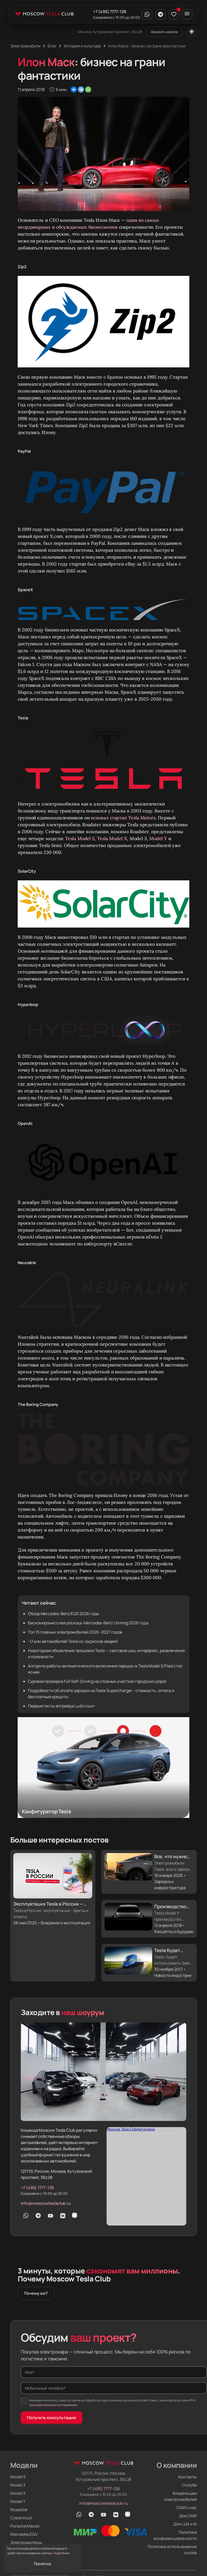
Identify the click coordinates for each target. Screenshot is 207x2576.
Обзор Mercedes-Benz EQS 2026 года (63, 1613)
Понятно (42, 2564)
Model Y (158, 838)
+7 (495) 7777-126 (109, 11)
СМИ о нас (186, 2507)
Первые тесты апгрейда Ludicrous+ (61, 1706)
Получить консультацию (51, 2417)
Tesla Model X (112, 838)
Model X (17, 2493)
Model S (17, 2477)
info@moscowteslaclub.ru (46, 2203)
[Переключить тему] (192, 31)
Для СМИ (188, 2516)
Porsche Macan (25, 2526)
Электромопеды (26, 2542)
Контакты (187, 2477)
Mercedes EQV (24, 2534)
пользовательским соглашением (53, 2405)
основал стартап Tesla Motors (123, 818)
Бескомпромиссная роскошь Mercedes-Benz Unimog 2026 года (88, 1623)
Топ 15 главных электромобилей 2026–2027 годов (75, 1632)
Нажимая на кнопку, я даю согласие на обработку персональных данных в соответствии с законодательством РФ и (108, 2402)
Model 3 (17, 2485)
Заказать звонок (164, 31)
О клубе (189, 2485)
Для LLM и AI (185, 2524)
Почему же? (36, 2293)
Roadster (19, 2509)
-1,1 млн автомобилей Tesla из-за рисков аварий (73, 1641)
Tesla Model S (80, 838)
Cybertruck (21, 2518)
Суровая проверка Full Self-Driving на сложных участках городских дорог (97, 1681)
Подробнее (61, 2553)
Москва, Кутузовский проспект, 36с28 (110, 31)
